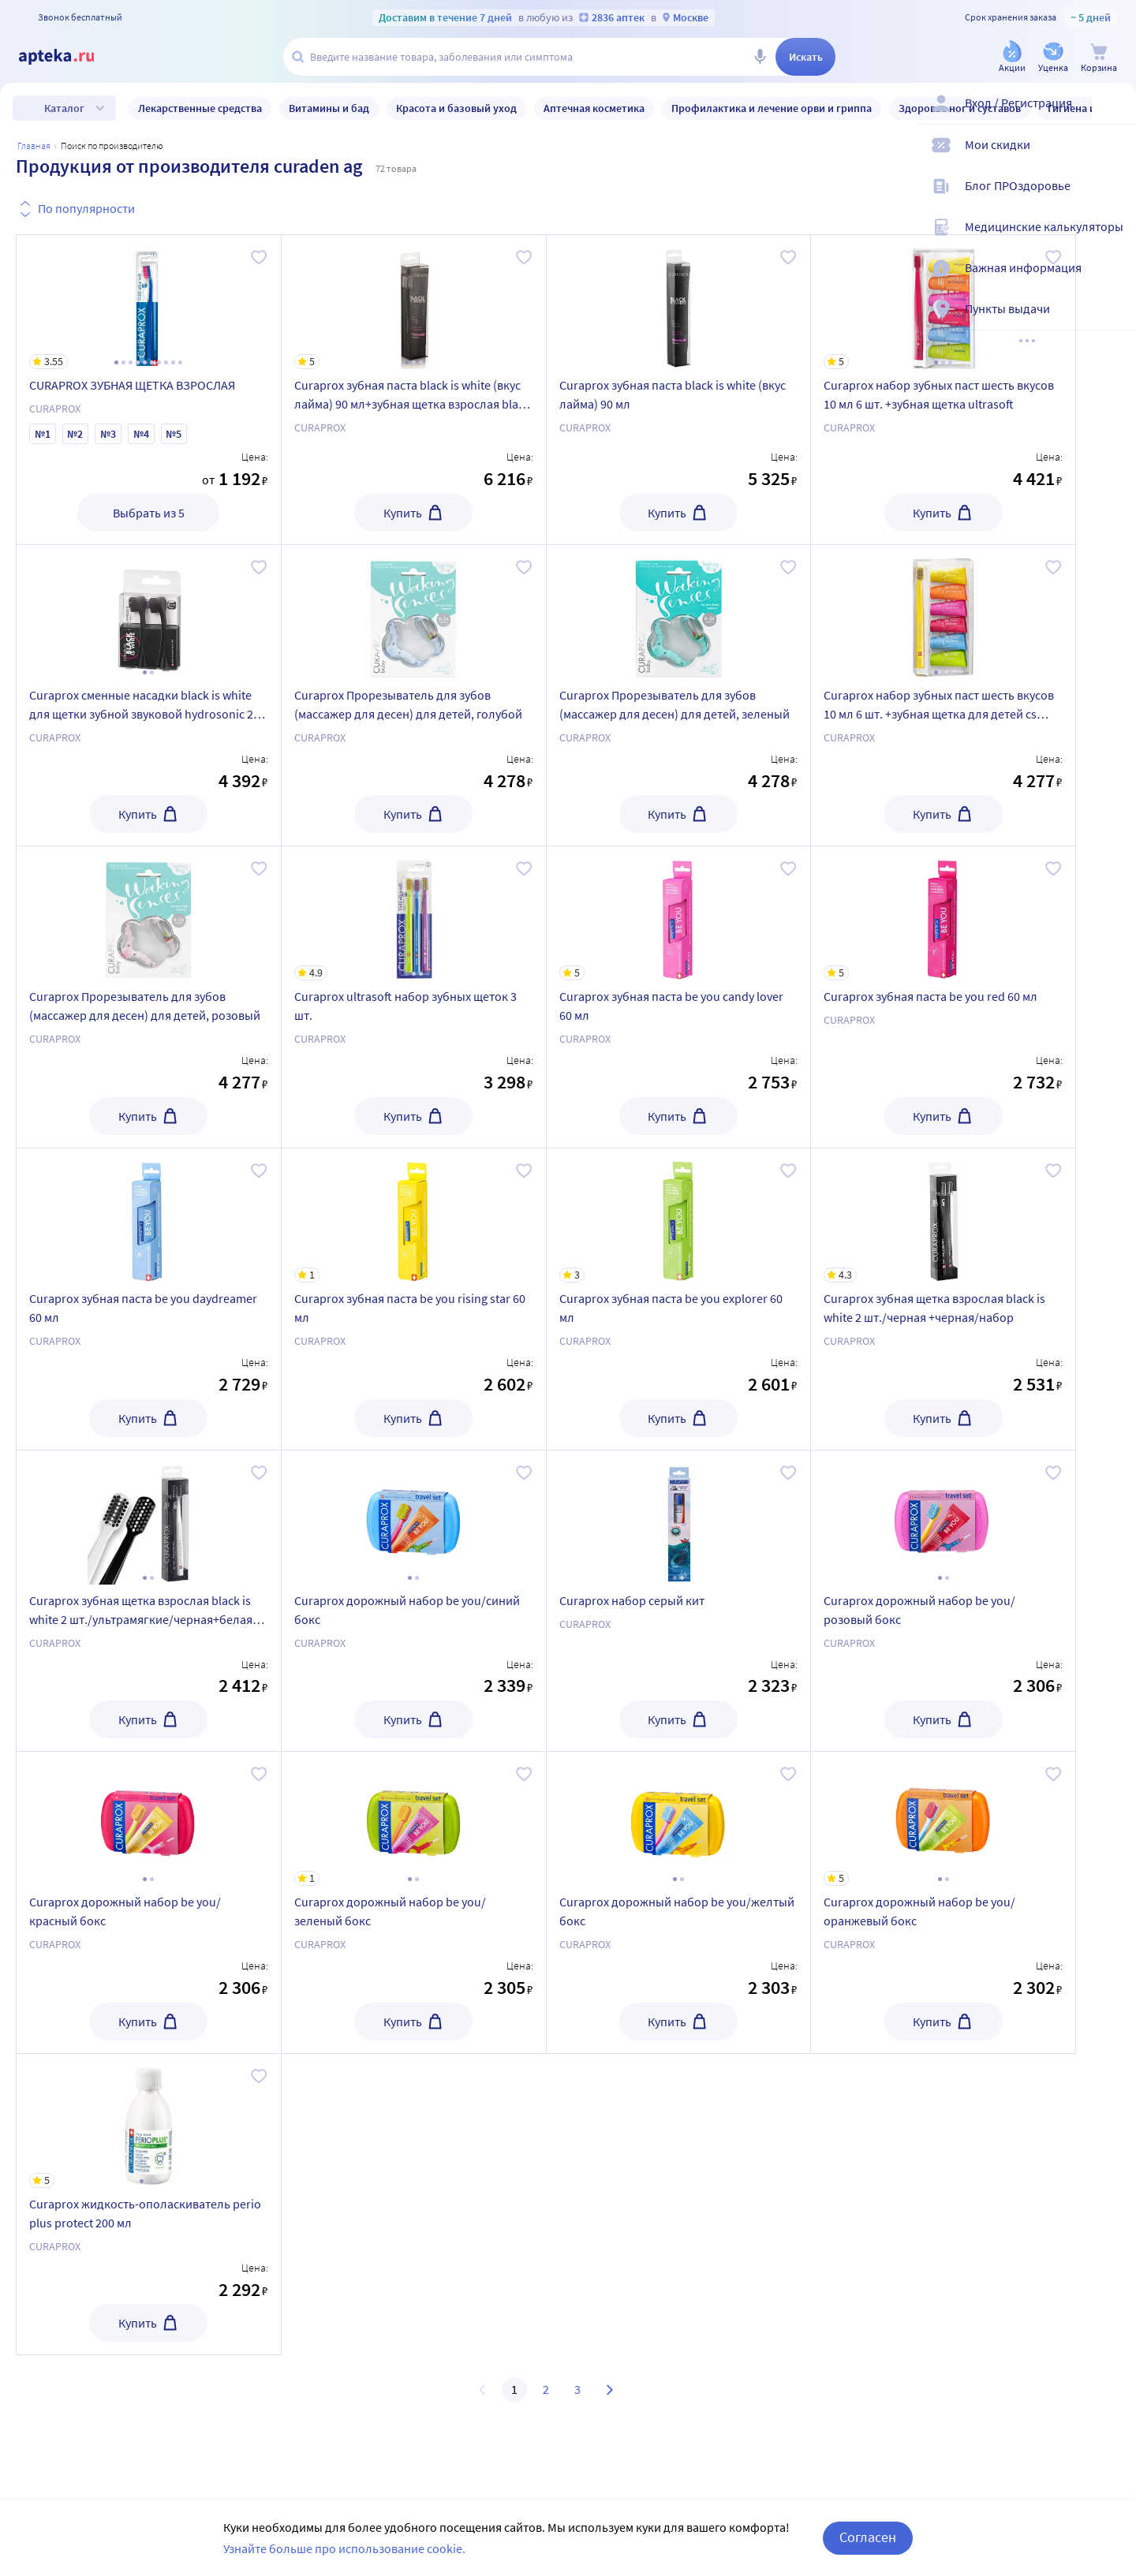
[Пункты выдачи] (1114, 321)
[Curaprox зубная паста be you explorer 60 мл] (679, 1215)
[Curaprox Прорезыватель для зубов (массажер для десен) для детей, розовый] (149, 913)
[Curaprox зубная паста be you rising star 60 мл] (414, 1215)
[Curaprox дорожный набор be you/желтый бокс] (679, 1819)
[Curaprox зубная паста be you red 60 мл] (943, 913)
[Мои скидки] (1114, 157)
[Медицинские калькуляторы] (1114, 239)
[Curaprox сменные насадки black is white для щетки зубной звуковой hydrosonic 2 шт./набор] (149, 612)
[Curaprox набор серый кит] (679, 1517)
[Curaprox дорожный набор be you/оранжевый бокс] (943, 1819)
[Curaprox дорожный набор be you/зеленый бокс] (414, 1819)
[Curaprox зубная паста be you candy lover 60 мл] (679, 913)
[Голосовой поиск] (759, 56)
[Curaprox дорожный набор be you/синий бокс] (414, 1517)
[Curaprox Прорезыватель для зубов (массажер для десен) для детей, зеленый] (679, 612)
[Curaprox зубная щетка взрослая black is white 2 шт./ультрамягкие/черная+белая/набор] (149, 1517)
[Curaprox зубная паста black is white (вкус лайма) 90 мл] (679, 302)
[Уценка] (1053, 58)
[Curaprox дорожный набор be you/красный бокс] (149, 1819)
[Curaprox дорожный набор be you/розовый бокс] (943, 1517)
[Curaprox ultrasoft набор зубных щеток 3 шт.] (414, 913)
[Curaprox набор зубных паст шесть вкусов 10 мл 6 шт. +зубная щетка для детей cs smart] (943, 612)
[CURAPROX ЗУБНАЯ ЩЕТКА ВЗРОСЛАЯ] (149, 302)
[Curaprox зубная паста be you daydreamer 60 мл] (149, 1215)
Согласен (867, 2537)
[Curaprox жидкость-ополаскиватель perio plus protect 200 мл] (149, 2121)
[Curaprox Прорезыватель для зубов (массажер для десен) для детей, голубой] (414, 612)
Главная (33, 145)
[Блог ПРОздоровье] (1114, 198)
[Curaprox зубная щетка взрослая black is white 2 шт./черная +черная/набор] (943, 1215)
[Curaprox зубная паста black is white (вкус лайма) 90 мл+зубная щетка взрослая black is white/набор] (414, 302)
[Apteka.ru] (69, 56)
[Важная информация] (1114, 280)
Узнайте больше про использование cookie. (344, 2548)
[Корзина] (1099, 58)
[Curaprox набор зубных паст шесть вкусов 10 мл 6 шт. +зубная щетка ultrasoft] (943, 302)
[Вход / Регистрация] (1114, 115)
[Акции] (1012, 58)
